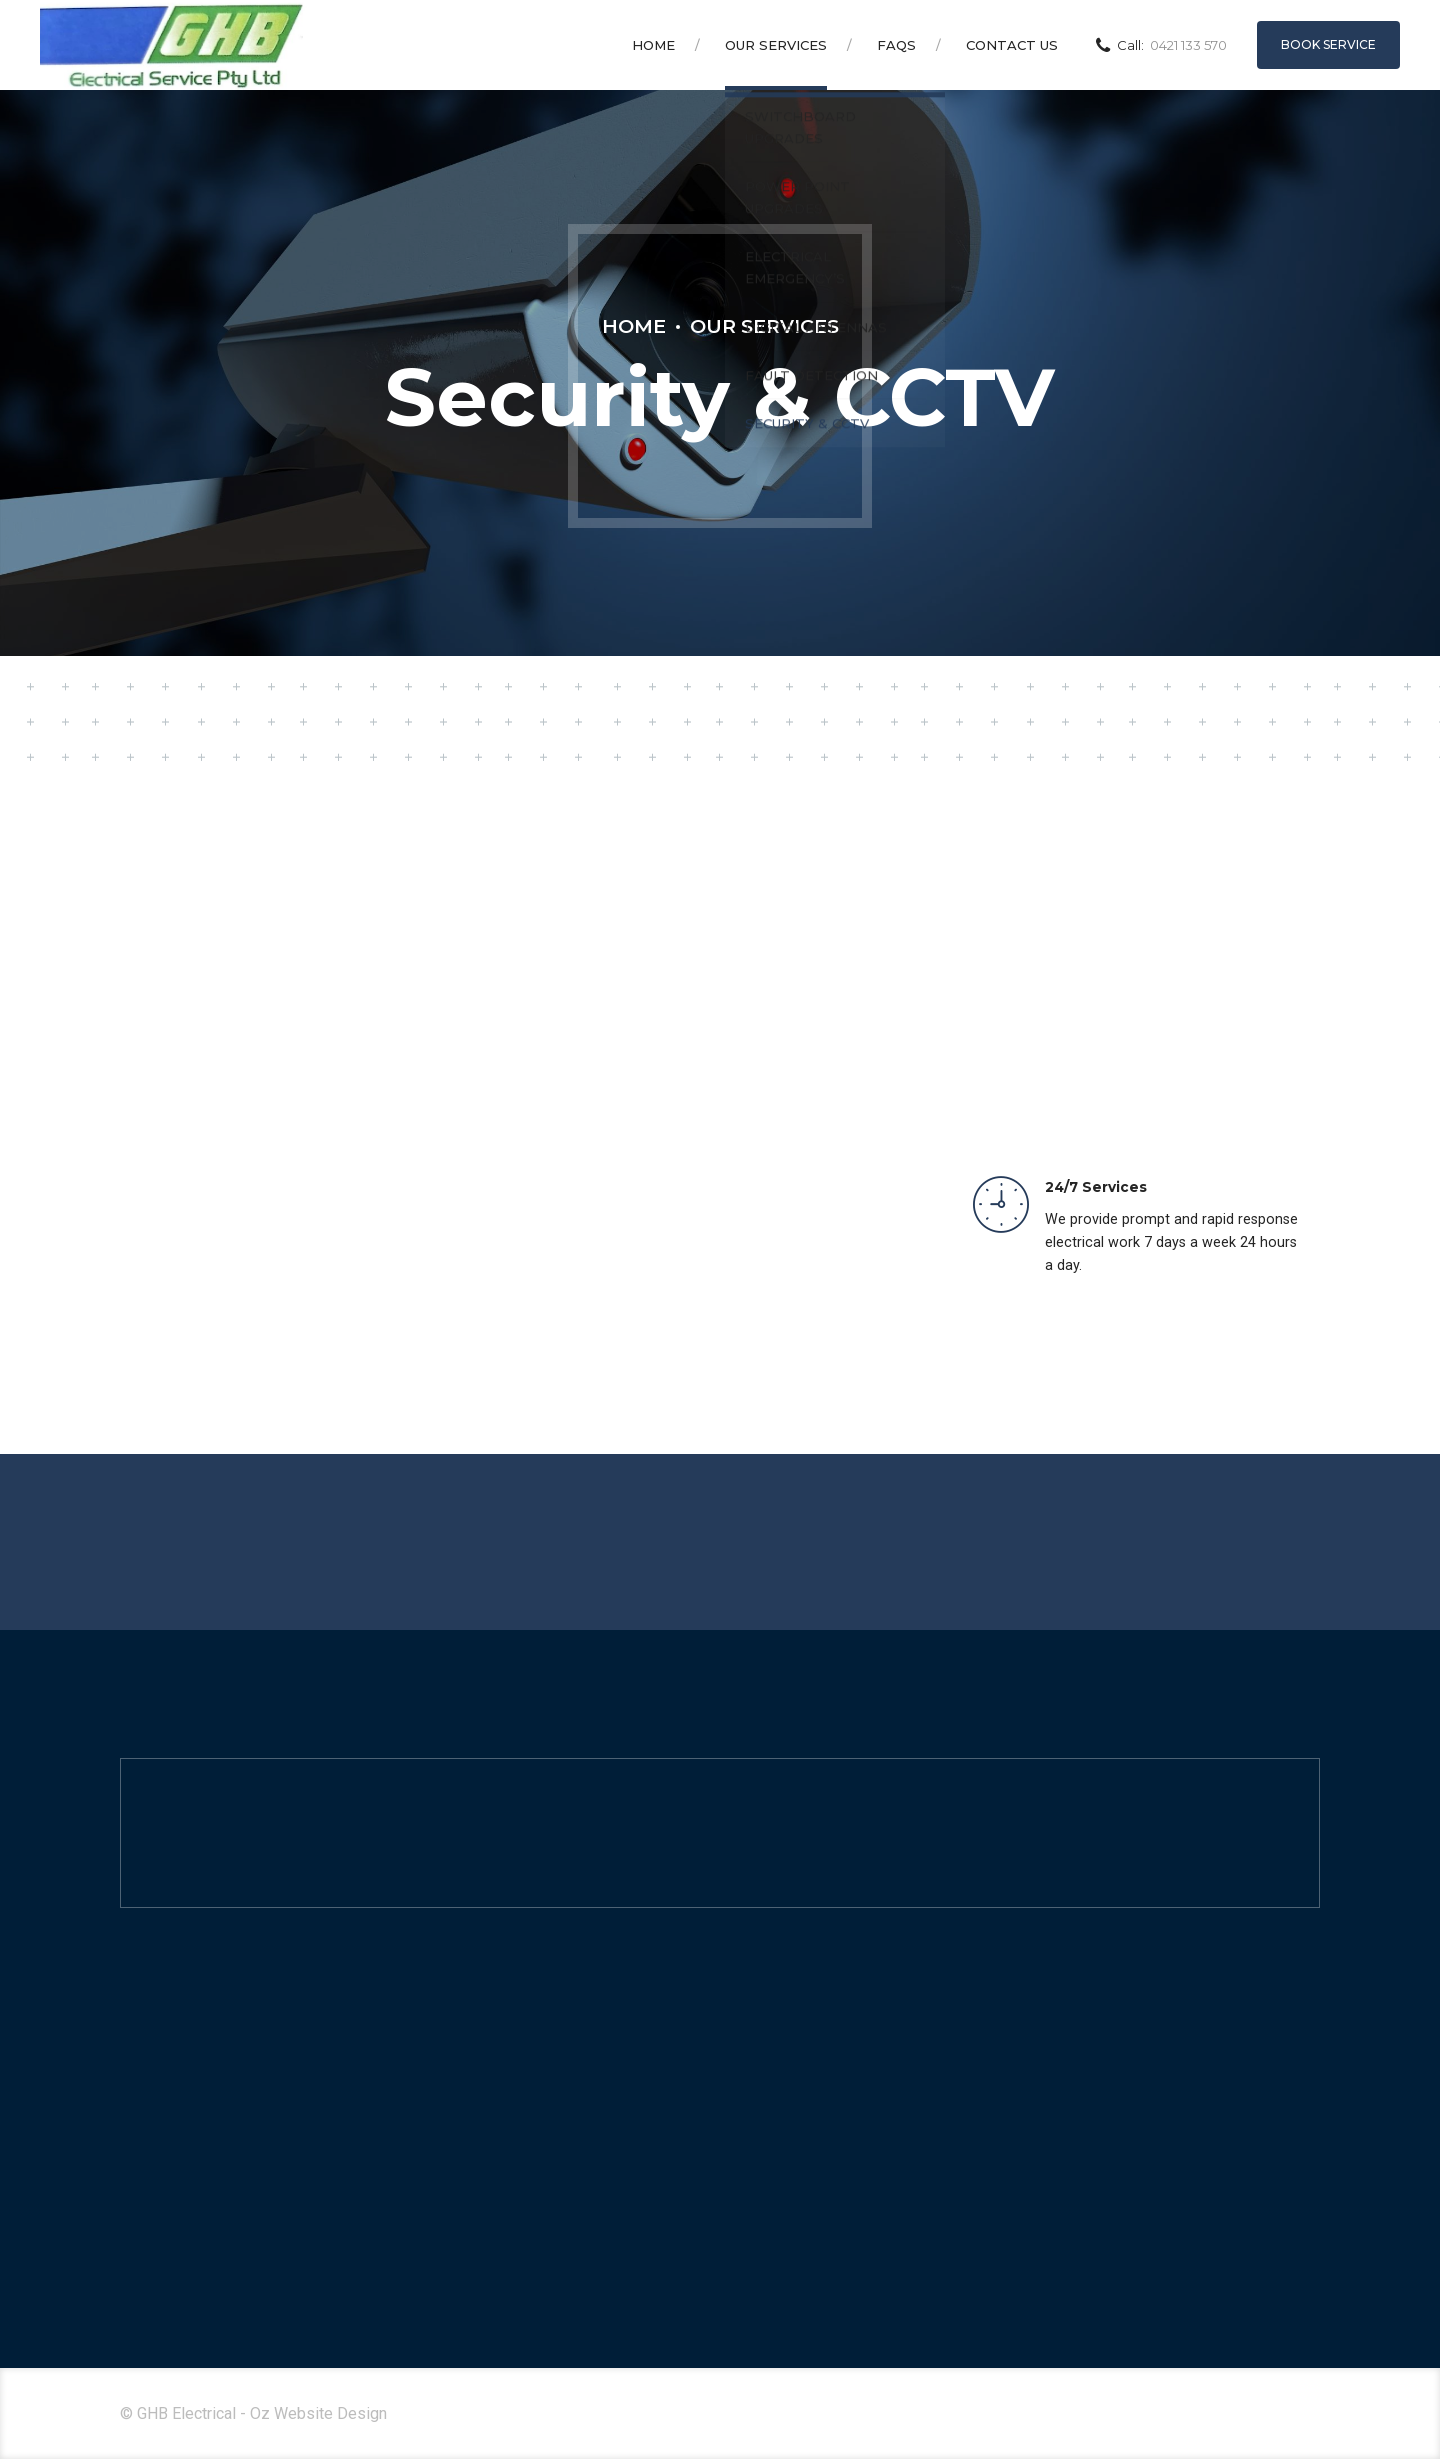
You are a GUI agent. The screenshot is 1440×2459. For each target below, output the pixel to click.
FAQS (896, 45)
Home (653, 45)
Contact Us (1012, 45)
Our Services (776, 45)
